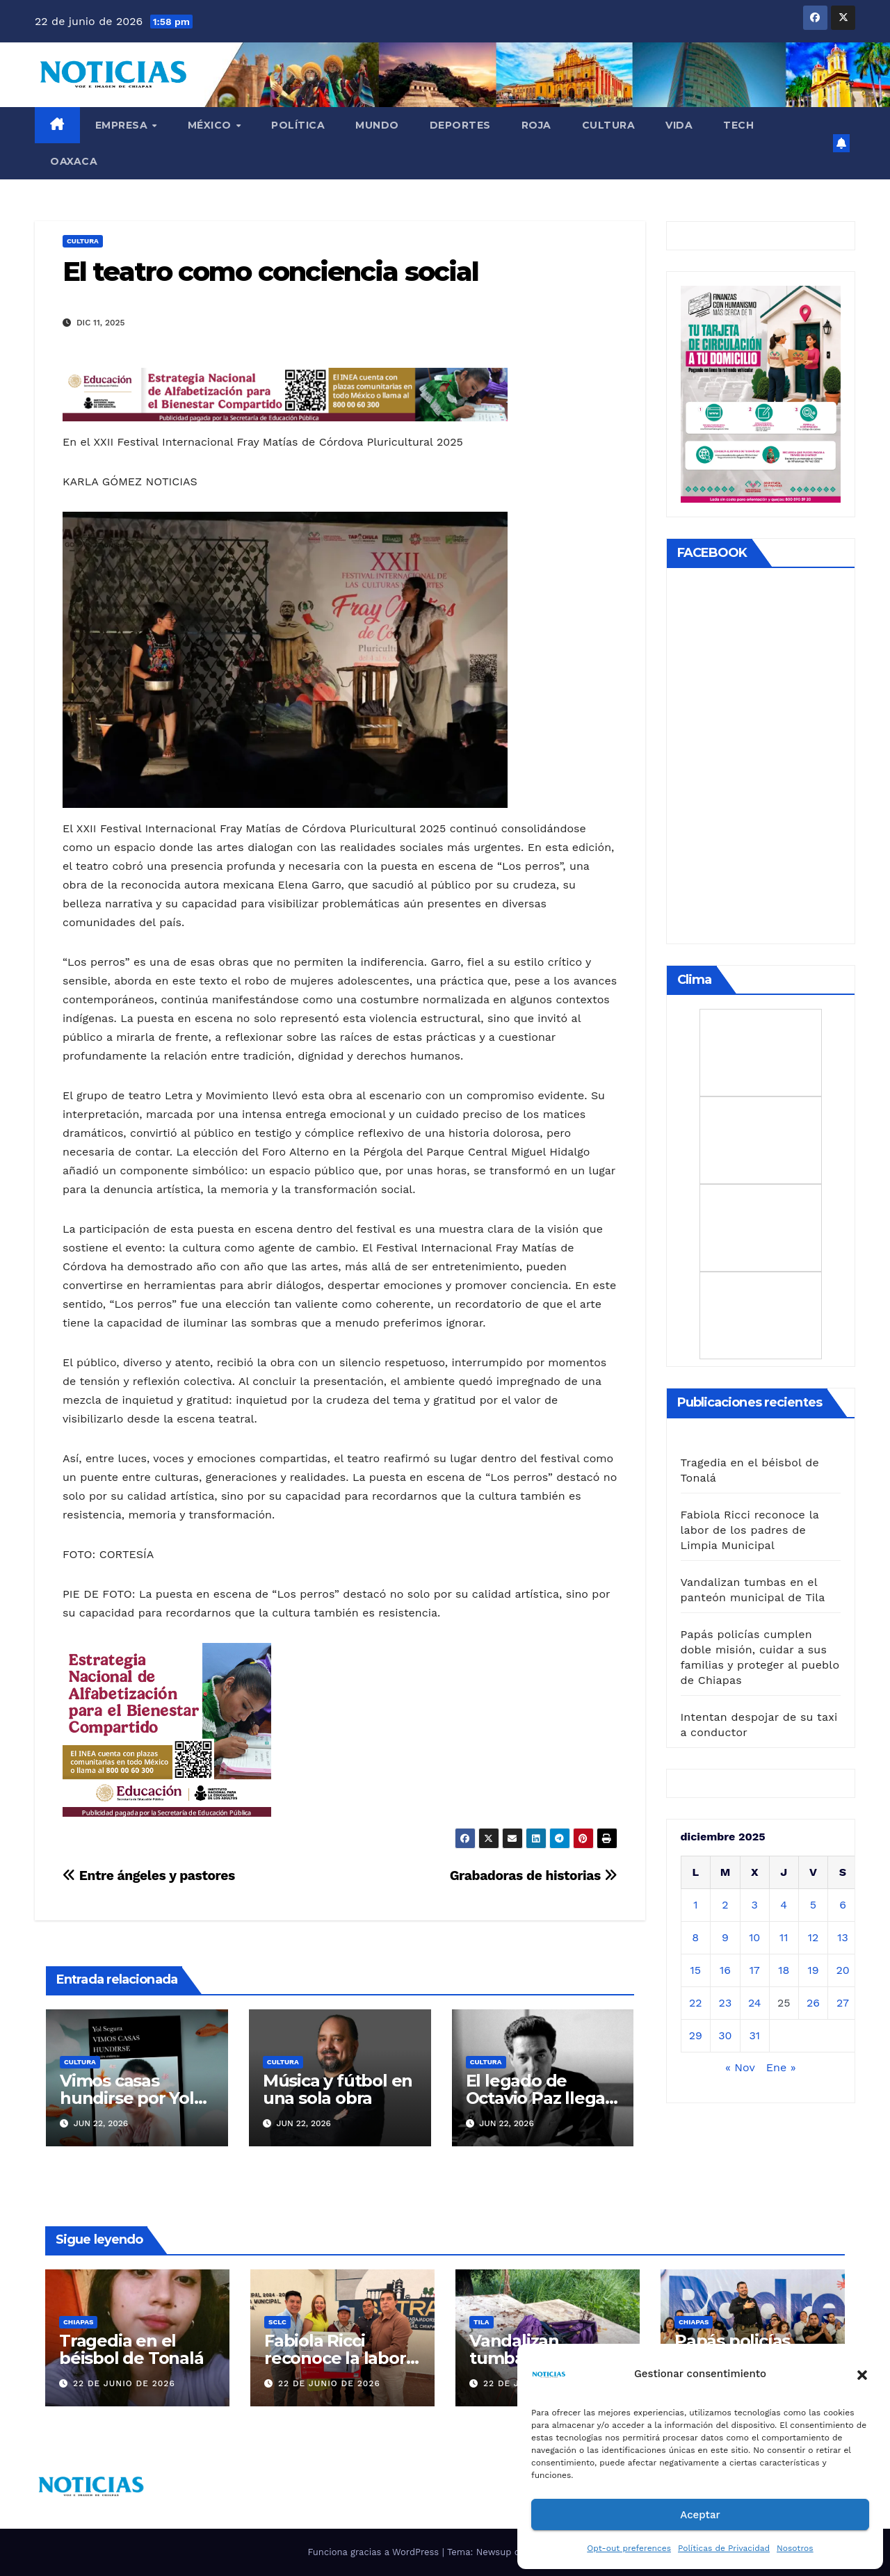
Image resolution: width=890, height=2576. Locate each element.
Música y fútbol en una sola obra (337, 2089)
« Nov (739, 2067)
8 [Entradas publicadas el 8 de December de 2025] (695, 1937)
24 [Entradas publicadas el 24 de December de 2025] (754, 2002)
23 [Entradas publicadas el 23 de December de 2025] (725, 2002)
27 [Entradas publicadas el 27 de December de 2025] (842, 2002)
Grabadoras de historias (533, 1876)
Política (298, 125)
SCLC (277, 2322)
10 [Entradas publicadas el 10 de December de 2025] (754, 1937)
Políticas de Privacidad (724, 2548)
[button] (862, 2374)
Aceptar (700, 2515)
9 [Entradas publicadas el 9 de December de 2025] (725, 1937)
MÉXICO (211, 125)
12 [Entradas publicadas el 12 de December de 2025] (813, 1937)
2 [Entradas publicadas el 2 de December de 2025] (725, 1904)
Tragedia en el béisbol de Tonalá (131, 2349)
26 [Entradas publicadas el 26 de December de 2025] (813, 2002)
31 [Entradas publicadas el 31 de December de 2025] (754, 2035)
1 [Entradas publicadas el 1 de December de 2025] (695, 1904)
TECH (738, 125)
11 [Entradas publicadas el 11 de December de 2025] (783, 1937)
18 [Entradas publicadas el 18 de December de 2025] (783, 1970)
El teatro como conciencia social (270, 271)
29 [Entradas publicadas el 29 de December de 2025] (695, 2035)
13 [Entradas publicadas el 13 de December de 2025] (842, 1937)
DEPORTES (460, 125)
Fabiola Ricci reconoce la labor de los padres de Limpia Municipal (750, 1530)
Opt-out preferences (629, 2548)
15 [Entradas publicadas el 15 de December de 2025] (696, 1970)
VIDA (679, 125)
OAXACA (73, 161)
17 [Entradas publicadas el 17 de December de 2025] (755, 1970)
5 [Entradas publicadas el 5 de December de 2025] (813, 1904)
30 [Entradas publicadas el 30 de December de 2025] (724, 2035)
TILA (482, 2322)
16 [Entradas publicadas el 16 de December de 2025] (725, 1970)
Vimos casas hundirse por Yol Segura (127, 2098)
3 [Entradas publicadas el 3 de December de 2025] (755, 1904)
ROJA (536, 125)
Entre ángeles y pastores (149, 1876)
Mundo (377, 125)
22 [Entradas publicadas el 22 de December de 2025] (695, 2002)
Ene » (781, 2067)
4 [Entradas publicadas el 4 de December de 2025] (783, 1904)
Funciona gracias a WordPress (374, 2552)
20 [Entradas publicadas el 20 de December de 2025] (842, 1970)
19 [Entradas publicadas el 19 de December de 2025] (812, 1970)
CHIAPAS (78, 2322)
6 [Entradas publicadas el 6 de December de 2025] (842, 1904)
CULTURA (609, 125)
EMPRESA (123, 125)
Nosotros (795, 2548)
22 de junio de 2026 (124, 2383)
